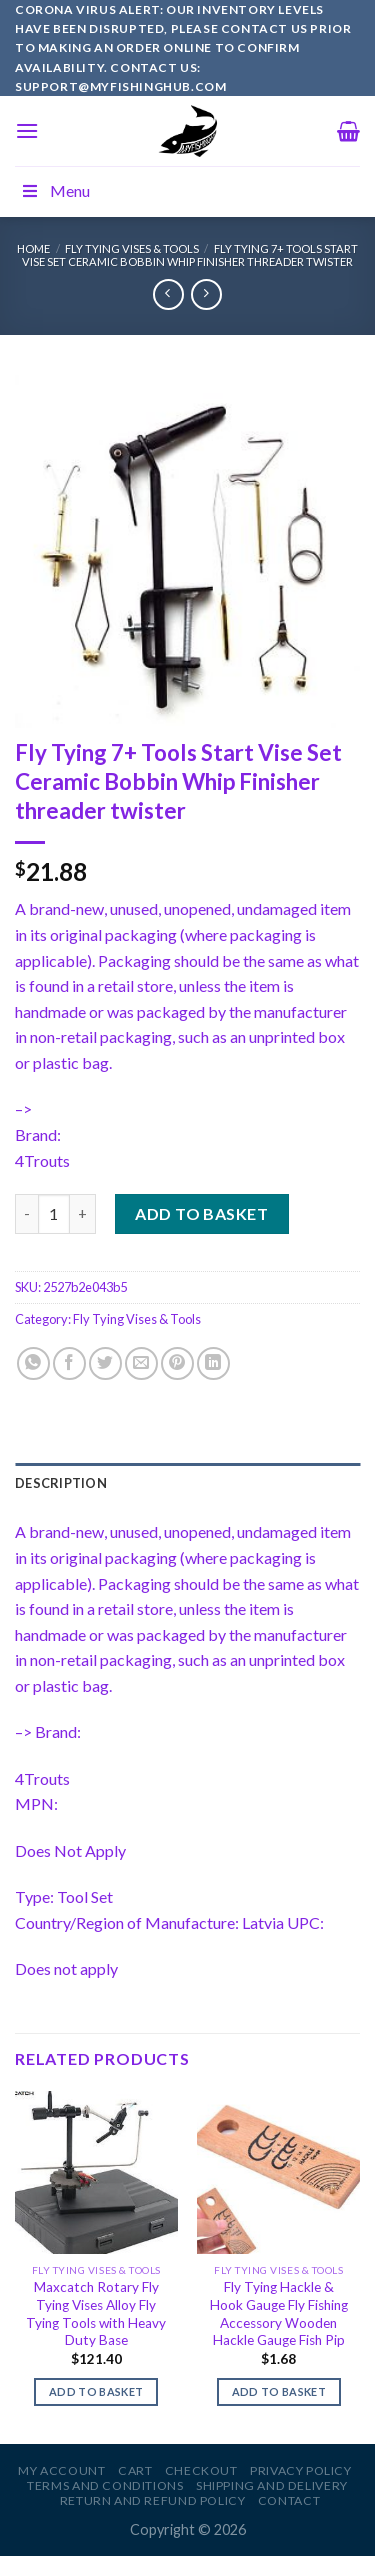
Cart (135, 2470)
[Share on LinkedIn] (213, 1363)
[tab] (187, 1483)
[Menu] (27, 130)
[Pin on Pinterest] (177, 1363)
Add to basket (201, 1213)
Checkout (201, 2470)
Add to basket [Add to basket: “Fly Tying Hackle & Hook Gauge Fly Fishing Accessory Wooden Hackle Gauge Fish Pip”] (279, 2391)
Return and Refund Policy (153, 2500)
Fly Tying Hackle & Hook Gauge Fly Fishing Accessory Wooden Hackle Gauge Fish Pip (279, 2313)
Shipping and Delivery (272, 2485)
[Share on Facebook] (69, 1363)
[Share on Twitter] (105, 1363)
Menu (55, 190)
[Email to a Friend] (141, 1363)
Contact (289, 2500)
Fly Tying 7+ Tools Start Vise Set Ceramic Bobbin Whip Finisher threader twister (190, 255)
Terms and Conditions (105, 2485)
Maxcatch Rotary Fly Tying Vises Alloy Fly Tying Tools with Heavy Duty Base (96, 2313)
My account (61, 2470)
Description (61, 1483)
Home (33, 248)
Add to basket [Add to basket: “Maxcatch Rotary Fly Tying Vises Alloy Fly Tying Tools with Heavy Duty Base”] (96, 2391)
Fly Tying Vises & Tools (132, 248)
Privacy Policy (301, 2470)
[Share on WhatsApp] (33, 1363)
